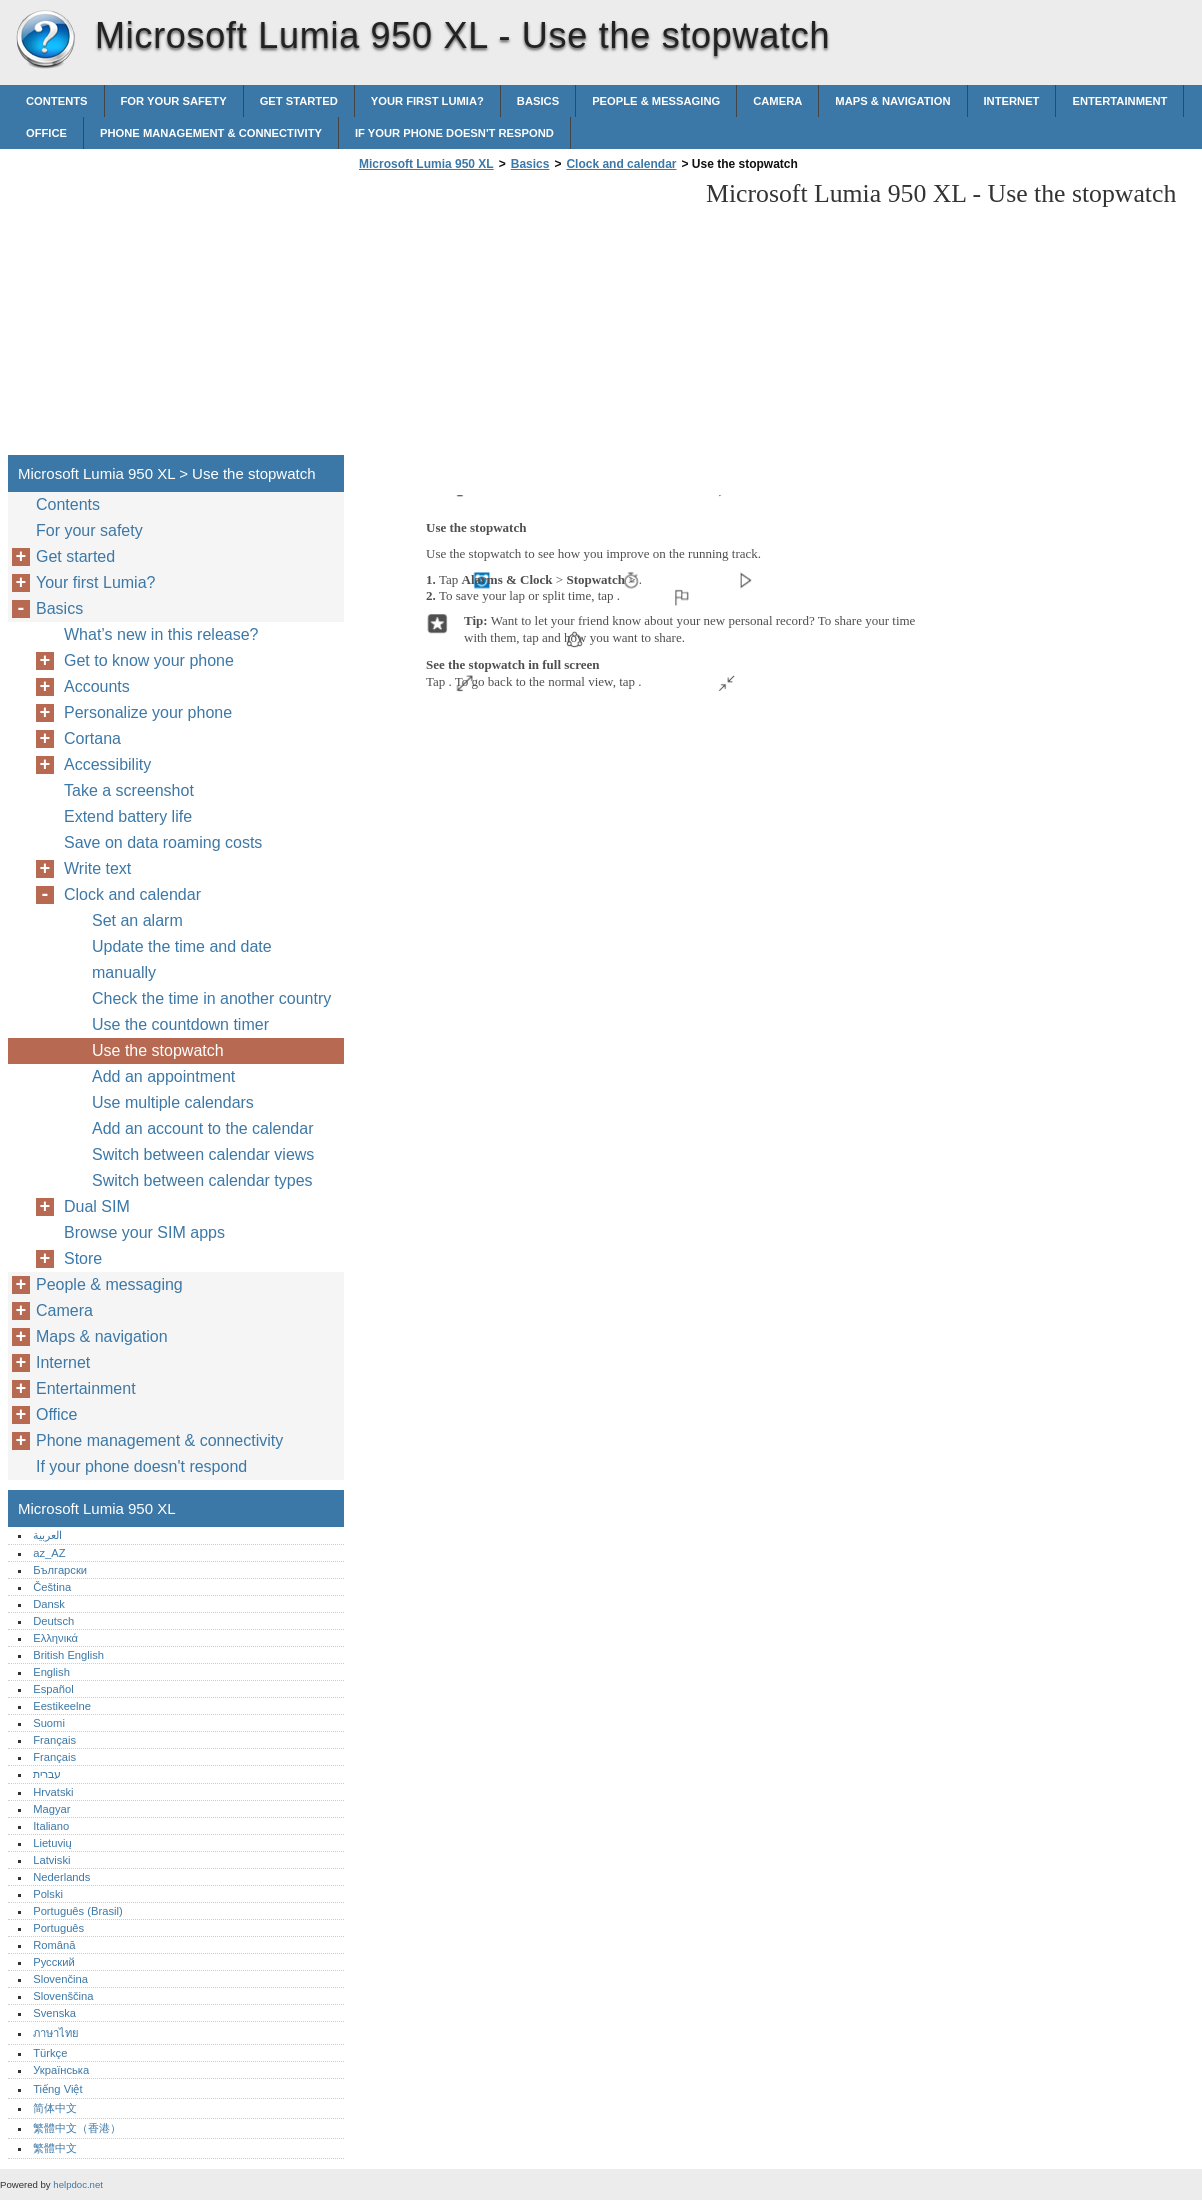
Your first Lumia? (427, 101)
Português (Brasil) (78, 1911)
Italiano (51, 1826)
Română (54, 1945)
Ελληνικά (55, 1638)
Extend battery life (128, 816)
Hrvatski (53, 1792)
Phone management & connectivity (211, 133)
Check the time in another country (211, 998)
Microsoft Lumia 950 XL (45, 40)
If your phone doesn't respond (454, 133)
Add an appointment (163, 1076)
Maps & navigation (892, 101)
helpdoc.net (78, 2184)
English (51, 1672)
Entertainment (1119, 101)
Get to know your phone (149, 660)
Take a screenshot (129, 790)
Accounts (97, 686)
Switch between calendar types (202, 1180)
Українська (61, 2070)
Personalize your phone (148, 712)
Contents (57, 101)
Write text (97, 868)
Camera (777, 101)
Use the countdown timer (180, 1024)
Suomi (49, 1723)
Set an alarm (137, 920)
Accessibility (107, 764)
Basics (538, 101)
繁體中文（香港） (77, 2128)
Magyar (51, 1809)
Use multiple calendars (173, 1102)
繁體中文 (55, 2148)
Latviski (51, 1860)
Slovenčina (60, 1979)
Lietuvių (52, 1843)
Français (54, 1740)
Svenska (54, 2013)
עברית (47, 1774)
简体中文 (55, 2108)
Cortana (92, 738)
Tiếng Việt (57, 2089)
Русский (54, 1962)
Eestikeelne (62, 1706)
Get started (299, 101)
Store (83, 1258)
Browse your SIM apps (144, 1232)
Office (46, 133)
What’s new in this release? (161, 634)
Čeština (52, 1587)
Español (53, 1689)
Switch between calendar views (203, 1154)
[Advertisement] (522, 319)
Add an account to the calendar (203, 1128)
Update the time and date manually (182, 959)
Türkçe (50, 2053)
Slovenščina (63, 1996)
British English (68, 1655)
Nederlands (61, 1877)
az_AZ (49, 1553)
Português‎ (58, 1928)
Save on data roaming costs (163, 842)
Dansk (49, 1604)
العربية (47, 1535)
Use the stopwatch (158, 1050)
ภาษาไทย (56, 2033)
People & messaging (656, 101)
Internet (1012, 101)
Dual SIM (97, 1206)
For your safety (174, 101)
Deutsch (53, 1621)
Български (60, 1570)
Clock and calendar (621, 164)
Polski (48, 1894)
